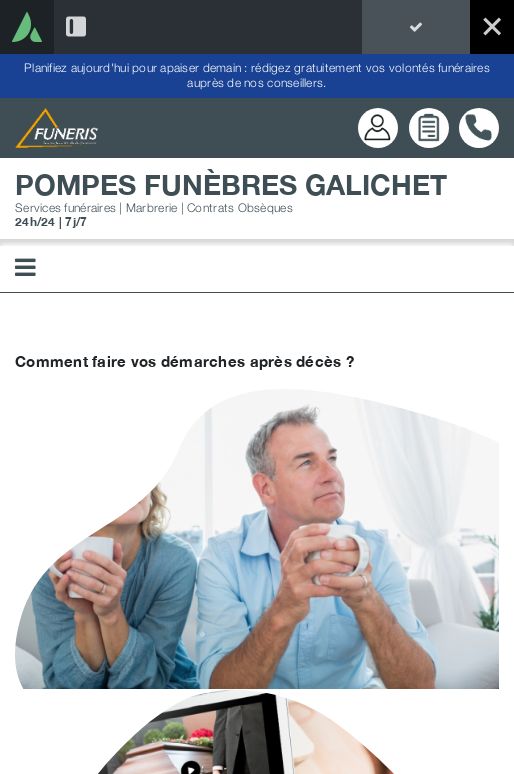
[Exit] (492, 27)
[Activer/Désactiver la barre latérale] (76, 27)
